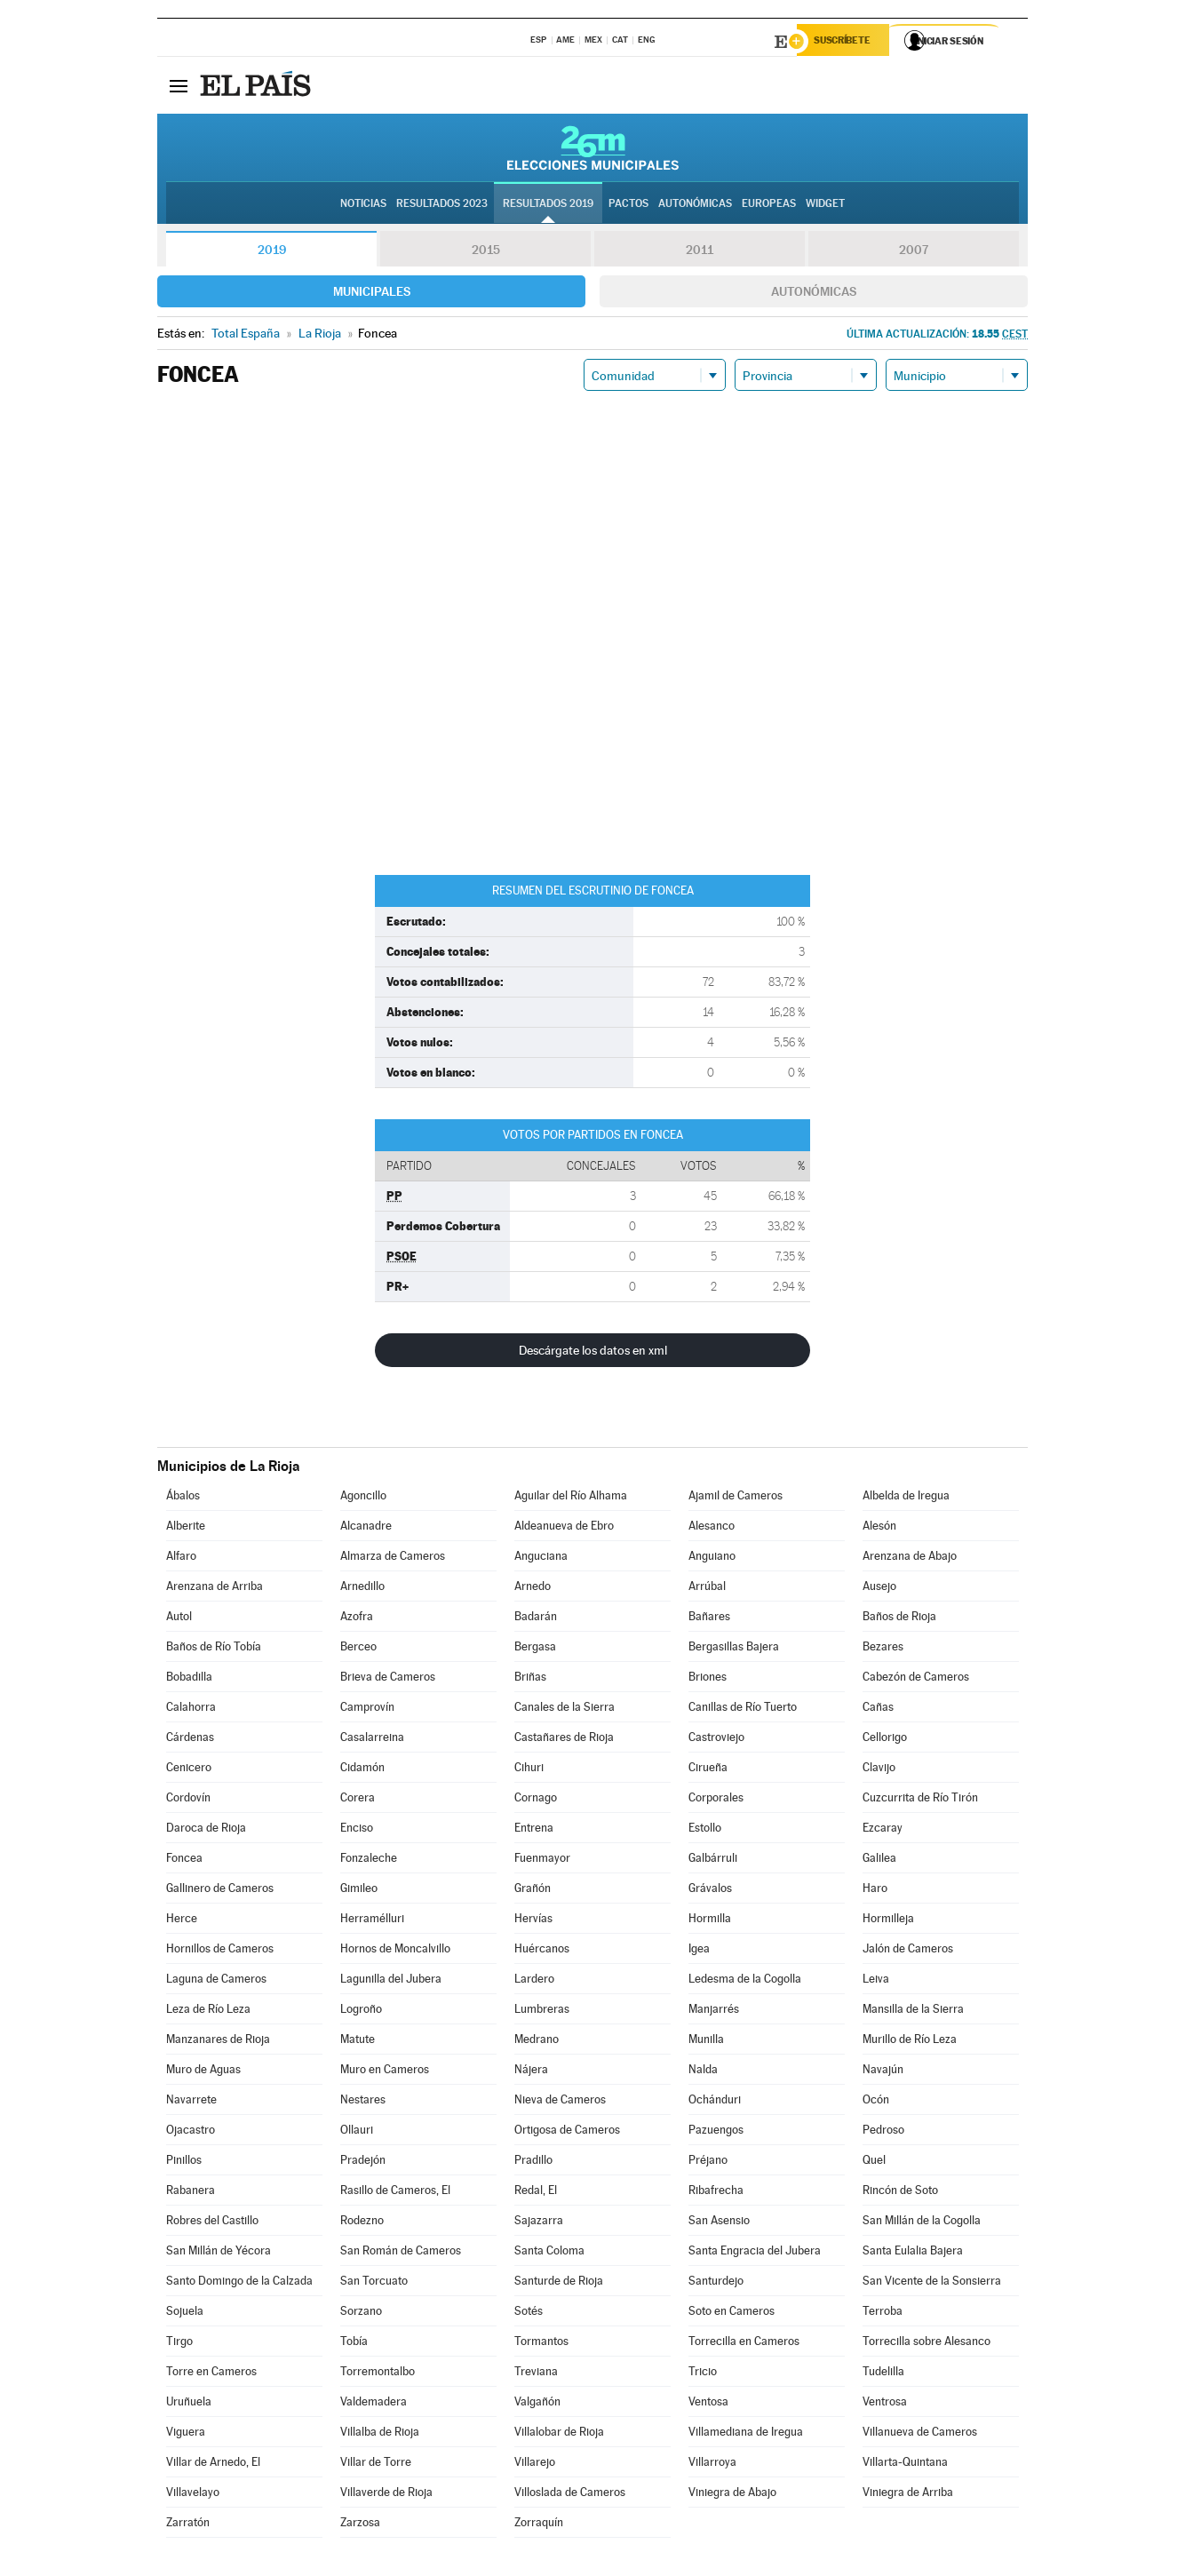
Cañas (878, 1709)
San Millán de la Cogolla (922, 2223)
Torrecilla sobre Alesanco (926, 2343)
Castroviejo (716, 1739)
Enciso (356, 1830)
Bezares (883, 1649)
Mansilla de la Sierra (913, 2011)
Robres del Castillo (212, 2223)
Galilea (879, 1860)
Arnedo (532, 1588)
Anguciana (541, 1558)
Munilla (706, 2041)
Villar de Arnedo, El (213, 2464)
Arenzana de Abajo (910, 1558)
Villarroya (712, 2464)
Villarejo (534, 2464)
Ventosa (708, 2404)
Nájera (531, 2072)
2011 (699, 252)
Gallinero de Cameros (220, 1890)
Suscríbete (847, 42)
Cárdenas (190, 1739)
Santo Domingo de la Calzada (239, 2283)
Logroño (361, 2011)
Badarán (535, 1619)
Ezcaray (883, 1830)
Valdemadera (373, 2404)
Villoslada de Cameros (569, 2494)
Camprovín (367, 1709)
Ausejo (879, 1588)
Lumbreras (541, 2011)
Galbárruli (712, 1860)
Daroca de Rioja (206, 1830)
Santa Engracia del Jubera (754, 2253)
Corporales (716, 1800)
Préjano (708, 2162)
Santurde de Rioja (558, 2283)
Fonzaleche (368, 1860)
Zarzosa (360, 2525)
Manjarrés (713, 2011)
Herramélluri (372, 1921)
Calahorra (191, 1709)
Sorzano (361, 2313)
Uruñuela (188, 2404)
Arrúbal (707, 1588)
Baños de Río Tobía (213, 1649)
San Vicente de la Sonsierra (932, 2283)
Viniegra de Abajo (732, 2494)
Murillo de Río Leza (910, 2041)
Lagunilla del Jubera (390, 1981)
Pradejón (363, 2162)
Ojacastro (190, 2132)
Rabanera (190, 2192)
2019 (272, 252)
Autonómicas (813, 294)
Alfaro (181, 1558)
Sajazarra (538, 2223)
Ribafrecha (716, 2192)
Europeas (769, 205)
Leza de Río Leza (208, 2011)
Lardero (534, 1981)
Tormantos (541, 2343)
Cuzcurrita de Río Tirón (920, 1800)
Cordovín (188, 1800)
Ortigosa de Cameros (567, 2132)
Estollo (704, 1830)
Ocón (876, 2102)
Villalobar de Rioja (559, 2434)
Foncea (184, 1860)
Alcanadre (366, 1528)
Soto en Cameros (731, 2313)
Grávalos (710, 1890)
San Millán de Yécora (218, 2253)
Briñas (530, 1679)
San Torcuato (374, 2283)
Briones (707, 1679)
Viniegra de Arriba (908, 2494)
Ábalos (183, 1498)
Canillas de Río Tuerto (742, 1709)
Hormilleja (888, 1921)
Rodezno (362, 2223)
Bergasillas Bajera (733, 1649)
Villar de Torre (375, 2464)
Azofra (356, 1619)
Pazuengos (716, 2132)
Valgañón (537, 2404)
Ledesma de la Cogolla (744, 1981)
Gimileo (359, 1890)
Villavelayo (192, 2494)
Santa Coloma (549, 2253)
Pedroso (883, 2132)
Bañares (709, 1619)
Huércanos (541, 1951)
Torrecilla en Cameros (743, 2343)
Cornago (535, 1800)
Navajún (883, 2072)
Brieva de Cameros (387, 1679)
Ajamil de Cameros (735, 1498)
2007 (913, 252)
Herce (181, 1921)
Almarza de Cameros (392, 1558)
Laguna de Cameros (216, 1981)
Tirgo (179, 2343)
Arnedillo (362, 1588)
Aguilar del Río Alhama (570, 1498)
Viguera (185, 2434)
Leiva (876, 1981)
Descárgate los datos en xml (593, 1353)
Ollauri (356, 2132)
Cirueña (708, 1770)
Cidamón (362, 1770)
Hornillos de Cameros (220, 1951)
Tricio (702, 2374)
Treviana (536, 2374)
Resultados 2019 (548, 205)
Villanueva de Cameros (920, 2434)
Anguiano (712, 1558)
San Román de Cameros (400, 2253)
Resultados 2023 (442, 205)
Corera (357, 1800)
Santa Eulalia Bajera (913, 2253)
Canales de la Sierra (564, 1709)
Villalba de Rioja (379, 2434)
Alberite (185, 1528)
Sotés (528, 2313)
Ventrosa (885, 2404)
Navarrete (191, 2102)
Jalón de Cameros (908, 1951)
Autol (179, 1619)
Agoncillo (363, 1498)
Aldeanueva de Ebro (564, 1528)
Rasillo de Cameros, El (395, 2192)
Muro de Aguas (203, 2072)
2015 (486, 252)
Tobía (354, 2343)
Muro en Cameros (384, 2072)
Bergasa (535, 1649)
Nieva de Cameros (560, 2102)
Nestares (363, 2102)
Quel (874, 2162)
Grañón (532, 1890)
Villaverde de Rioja (386, 2494)
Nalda (703, 2072)
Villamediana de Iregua (745, 2434)
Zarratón (188, 2525)
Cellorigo (885, 1739)
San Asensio (719, 2223)
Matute (357, 2041)
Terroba (883, 2313)
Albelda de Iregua (906, 1498)
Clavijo (879, 1770)
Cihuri (529, 1770)
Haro (875, 1890)
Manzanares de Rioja (218, 2041)
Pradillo (533, 2162)
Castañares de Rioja (564, 1739)
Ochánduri (714, 2102)
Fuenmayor (542, 1860)
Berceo (358, 1649)
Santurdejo (716, 2283)
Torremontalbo (377, 2374)
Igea (699, 1951)
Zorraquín (538, 2525)
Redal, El (535, 2192)
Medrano (536, 2041)
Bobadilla (189, 1679)
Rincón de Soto (900, 2192)
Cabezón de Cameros (916, 1679)
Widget (825, 205)
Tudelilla (883, 2374)
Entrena (533, 1830)
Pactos (628, 205)
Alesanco (711, 1528)
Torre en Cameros (211, 2374)
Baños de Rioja (899, 1619)
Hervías (533, 1921)
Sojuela (184, 2313)
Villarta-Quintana (905, 2464)
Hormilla (709, 1921)
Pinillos (184, 2162)
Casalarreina (372, 1739)
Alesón (879, 1528)
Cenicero (188, 1770)
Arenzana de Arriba (214, 1588)
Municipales (371, 294)
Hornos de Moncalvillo (395, 1951)
